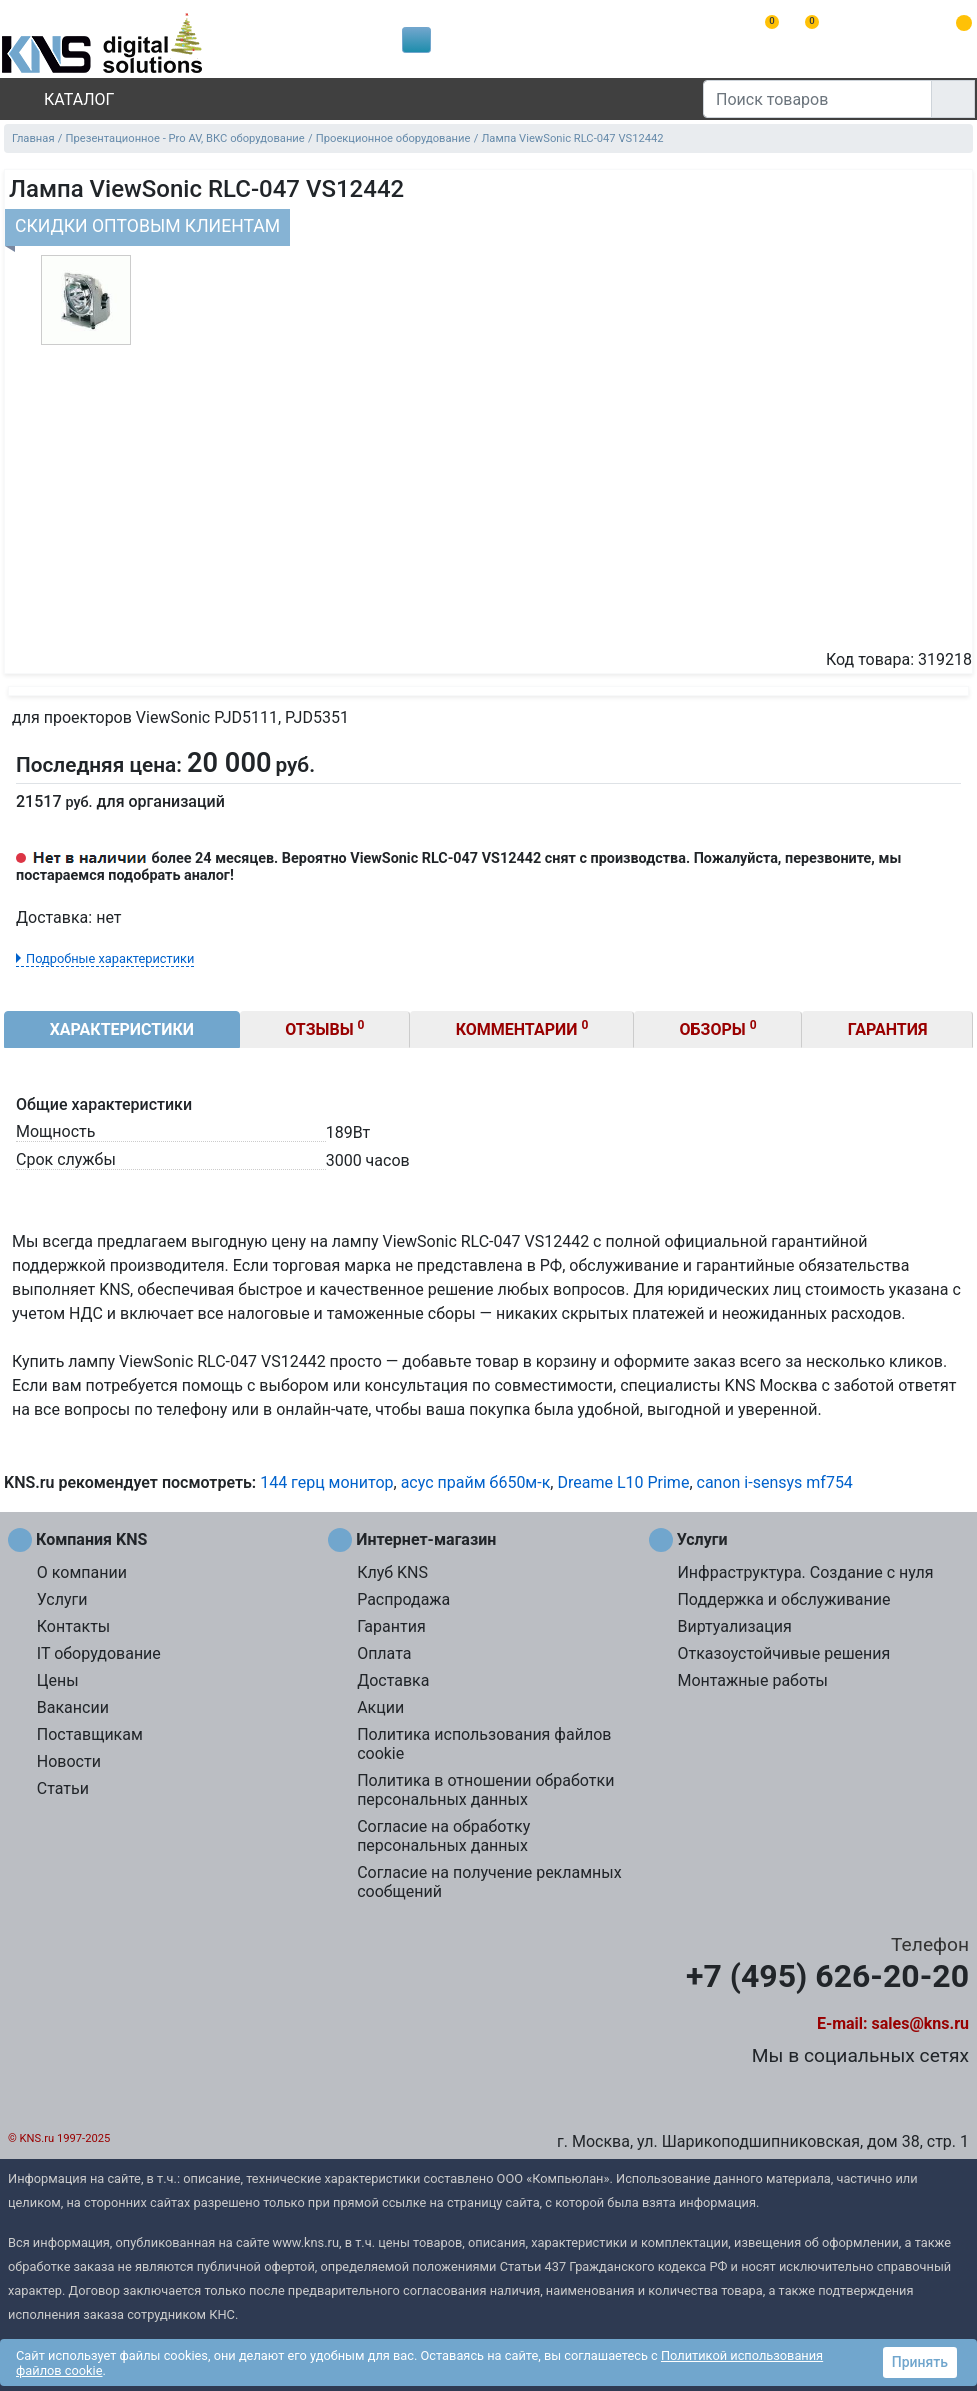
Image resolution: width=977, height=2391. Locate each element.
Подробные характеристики (110, 958)
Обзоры (718, 1028)
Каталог (62, 99)
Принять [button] (920, 2362)
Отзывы (324, 1028)
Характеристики (122, 1029)
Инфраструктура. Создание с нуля (805, 1572)
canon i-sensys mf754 (775, 1482)
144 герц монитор (326, 1482)
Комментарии (522, 1028)
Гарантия (888, 1029)
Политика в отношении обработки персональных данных (485, 1790)
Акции (380, 1707)
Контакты (73, 1626)
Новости (69, 1761)
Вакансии (73, 1707)
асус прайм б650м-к (476, 1482)
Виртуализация (734, 1626)
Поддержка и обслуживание (783, 1599)
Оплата (384, 1653)
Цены (58, 1680)
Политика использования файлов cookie (484, 1744)
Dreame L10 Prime (623, 1482)
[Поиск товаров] (817, 99)
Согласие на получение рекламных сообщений (489, 1882)
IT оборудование (99, 1653)
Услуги (62, 1599)
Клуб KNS (392, 1572)
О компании (82, 1572)
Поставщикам (90, 1734)
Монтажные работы (752, 1680)
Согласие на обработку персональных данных (443, 1836)
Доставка (393, 1680)
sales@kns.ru (920, 2023)
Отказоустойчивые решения (783, 1653)
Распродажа (403, 1599)
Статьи (63, 1788)
